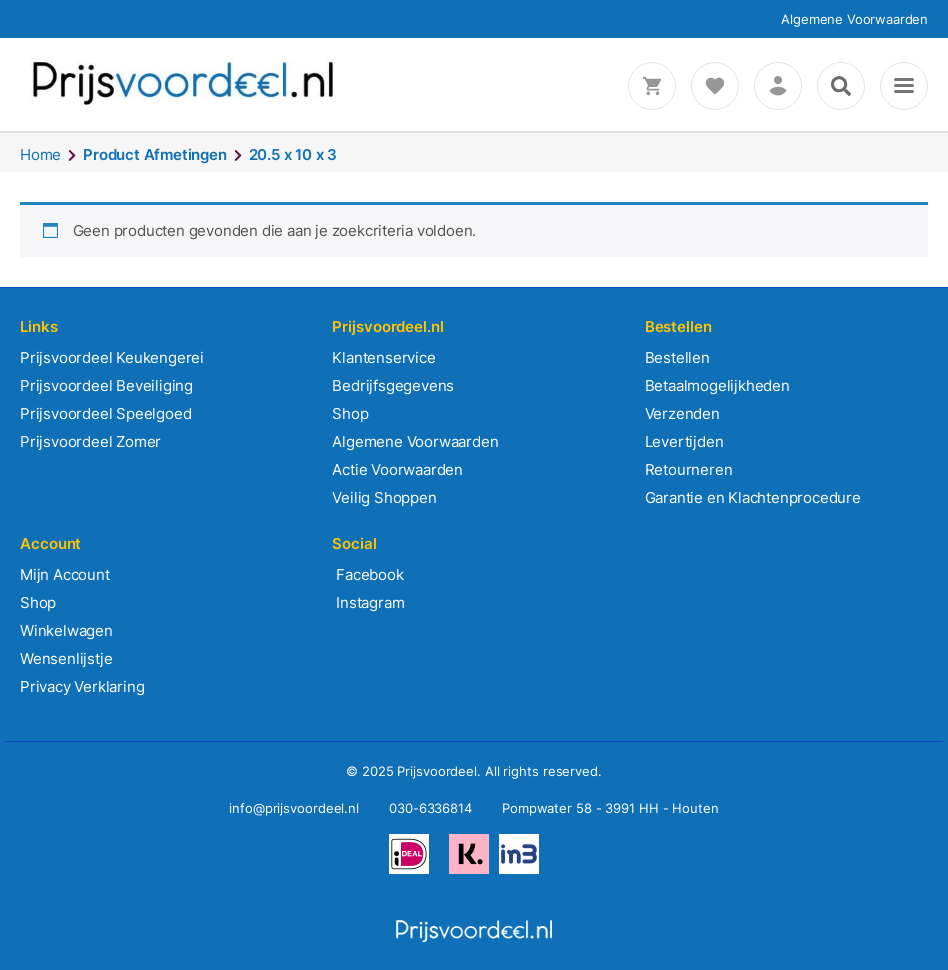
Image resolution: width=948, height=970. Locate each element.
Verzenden (682, 413)
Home (40, 154)
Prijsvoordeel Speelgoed (105, 413)
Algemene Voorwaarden (854, 19)
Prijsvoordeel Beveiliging (106, 385)
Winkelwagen (66, 630)
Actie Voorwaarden (397, 469)
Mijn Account (65, 574)
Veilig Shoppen (384, 497)
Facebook (367, 574)
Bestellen (677, 357)
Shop (350, 413)
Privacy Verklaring (82, 686)
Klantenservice (383, 357)
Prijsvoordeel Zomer (90, 441)
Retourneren (689, 469)
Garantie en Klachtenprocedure (753, 497)
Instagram (368, 602)
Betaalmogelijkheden (717, 385)
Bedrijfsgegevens (393, 385)
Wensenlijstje (66, 658)
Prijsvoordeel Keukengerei (112, 357)
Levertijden (684, 441)
